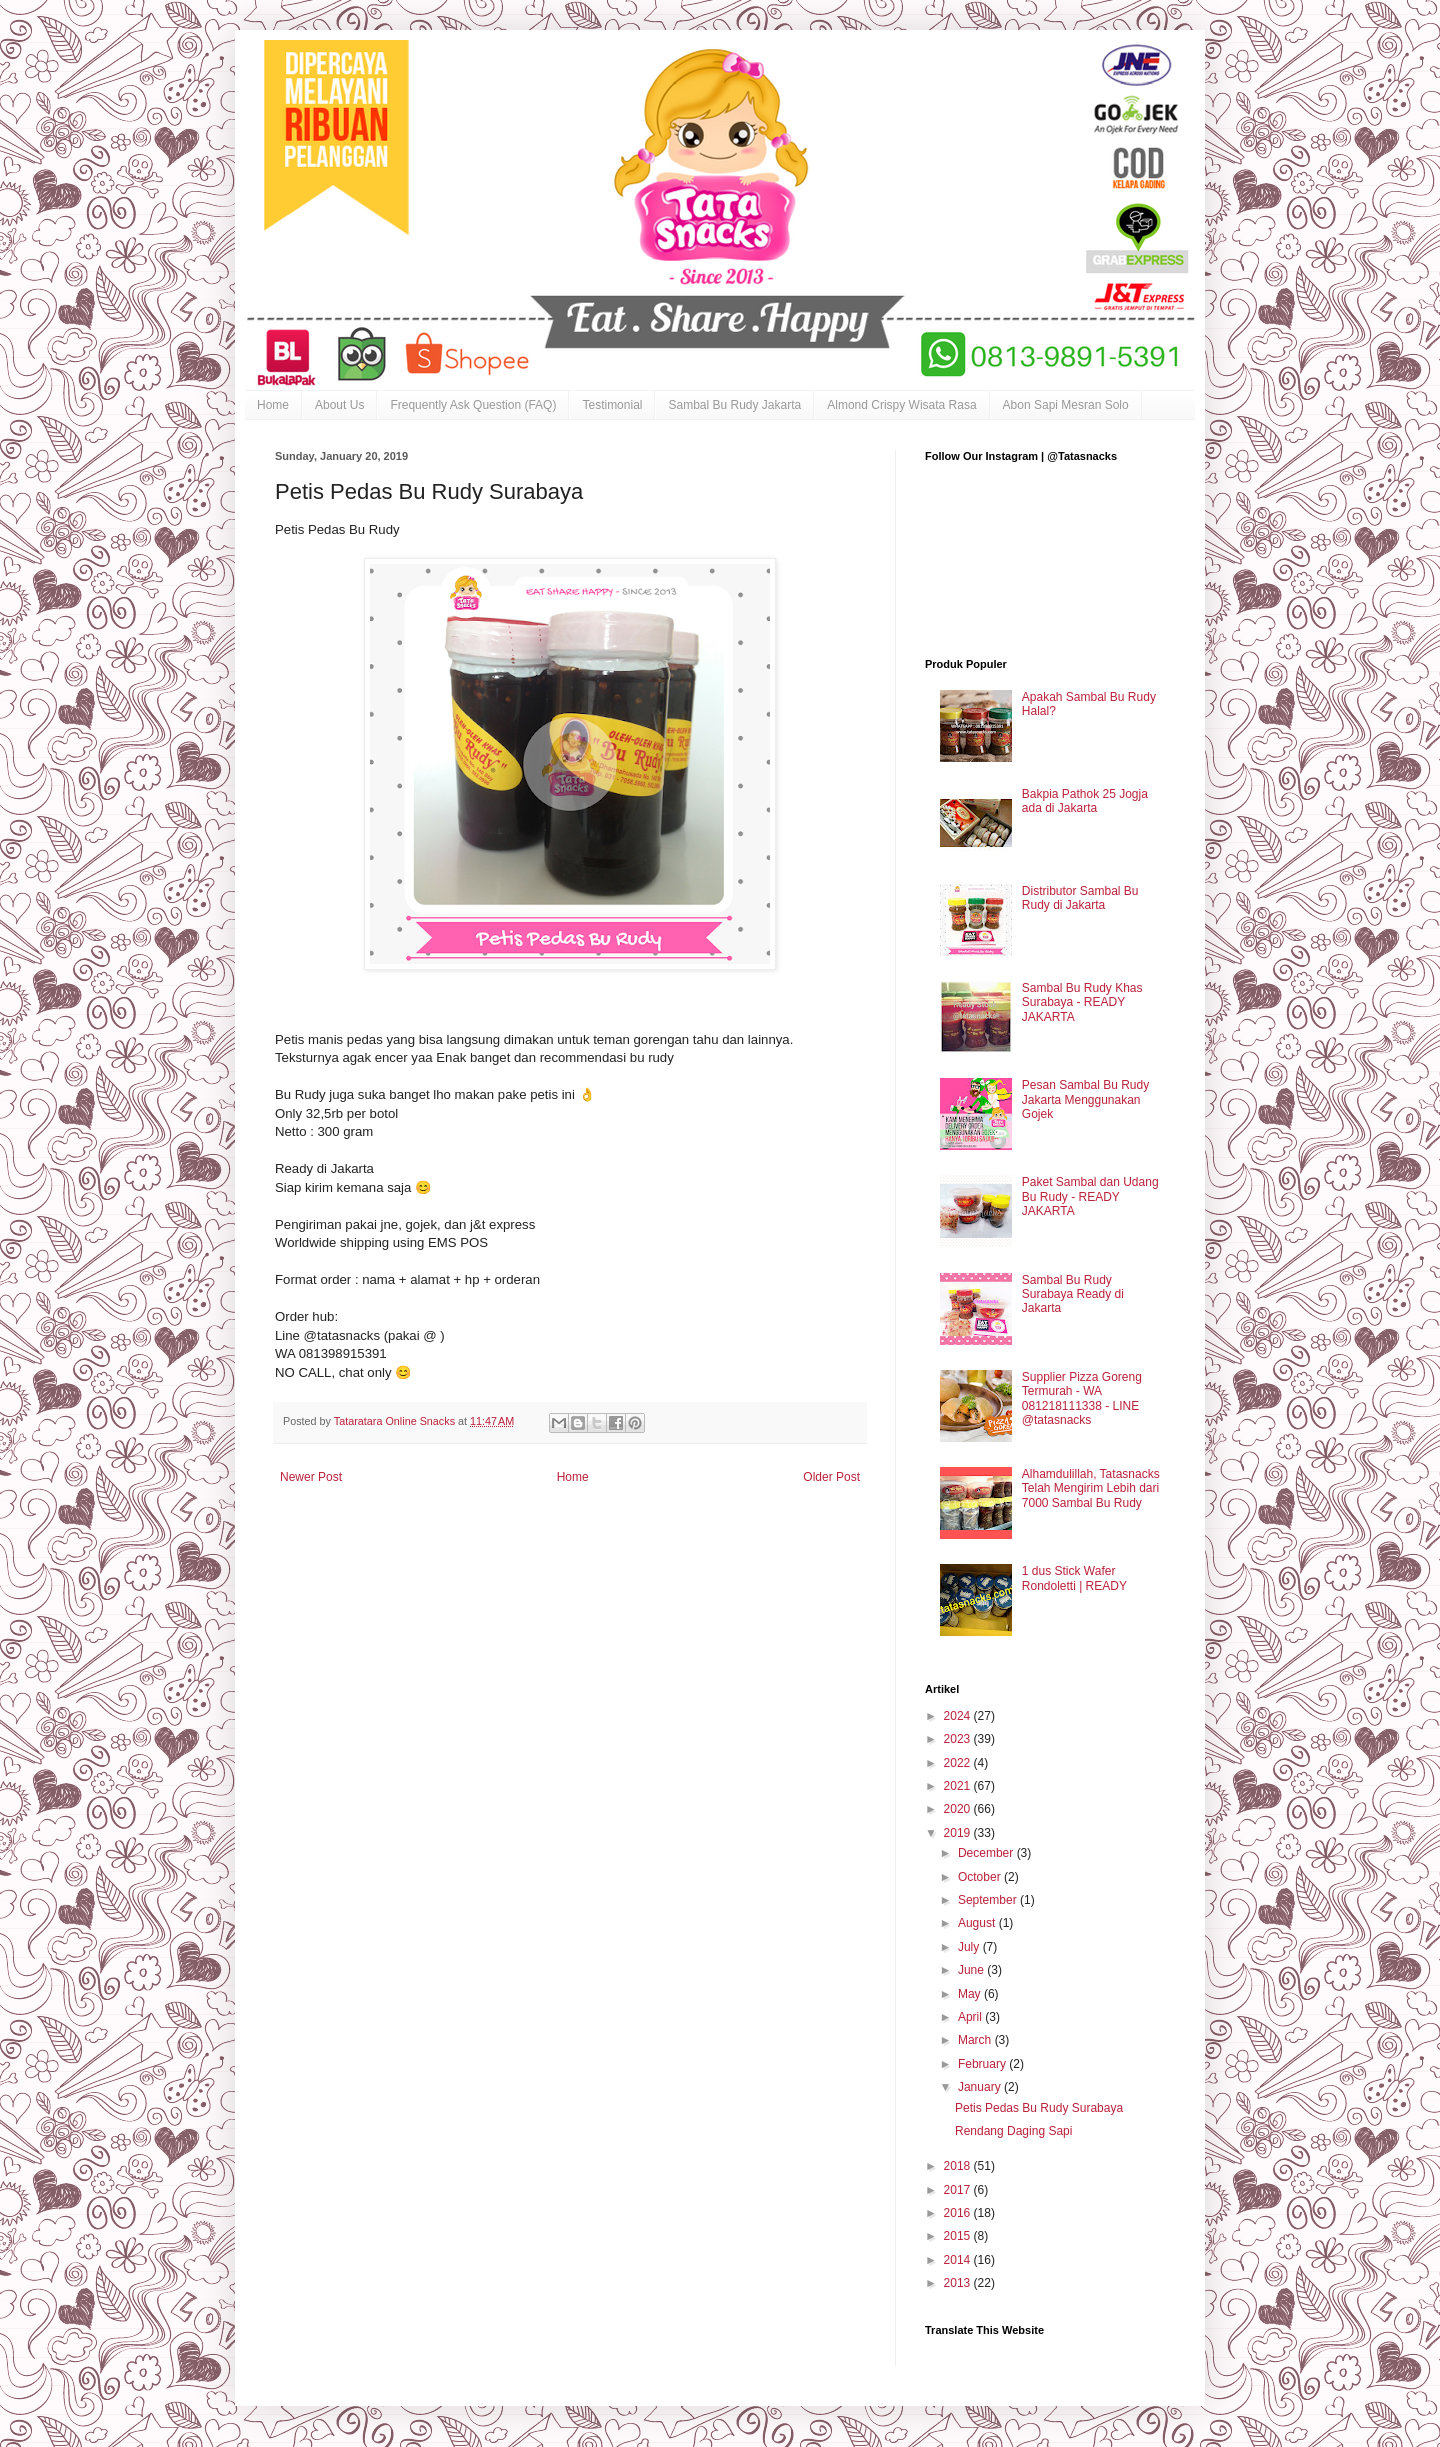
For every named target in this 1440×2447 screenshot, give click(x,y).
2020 (959, 1809)
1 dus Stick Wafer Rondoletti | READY (1074, 1578)
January (981, 2087)
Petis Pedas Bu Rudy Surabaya (1039, 2108)
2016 (959, 2213)
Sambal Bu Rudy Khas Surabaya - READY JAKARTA (1082, 1002)
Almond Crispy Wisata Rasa (901, 405)
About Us (339, 405)
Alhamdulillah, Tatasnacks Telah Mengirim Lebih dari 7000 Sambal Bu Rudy (1091, 1488)
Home (273, 405)
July (970, 1947)
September (989, 1900)
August (978, 1923)
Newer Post (311, 1477)
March (976, 2040)
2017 (959, 2190)
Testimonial (612, 405)
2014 (959, 2260)
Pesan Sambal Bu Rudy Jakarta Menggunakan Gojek (1085, 1099)
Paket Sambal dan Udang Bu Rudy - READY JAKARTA (1090, 1196)
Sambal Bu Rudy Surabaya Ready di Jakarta (1073, 1294)
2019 (959, 1833)
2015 (959, 2236)
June (972, 1970)
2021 (959, 1786)
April (971, 2017)
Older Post (831, 1477)
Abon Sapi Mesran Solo (1066, 405)
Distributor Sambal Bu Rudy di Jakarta (1080, 898)
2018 (959, 2166)
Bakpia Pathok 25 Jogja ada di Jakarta (1085, 801)
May (971, 1994)
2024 (959, 1716)
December (987, 1853)
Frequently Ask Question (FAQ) (473, 405)
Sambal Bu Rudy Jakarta (734, 405)
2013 (959, 2283)
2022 (959, 1763)
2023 (959, 1739)
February (983, 2064)
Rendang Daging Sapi (1013, 2131)
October (981, 1877)
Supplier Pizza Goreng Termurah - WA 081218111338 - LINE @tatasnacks (1082, 1398)
